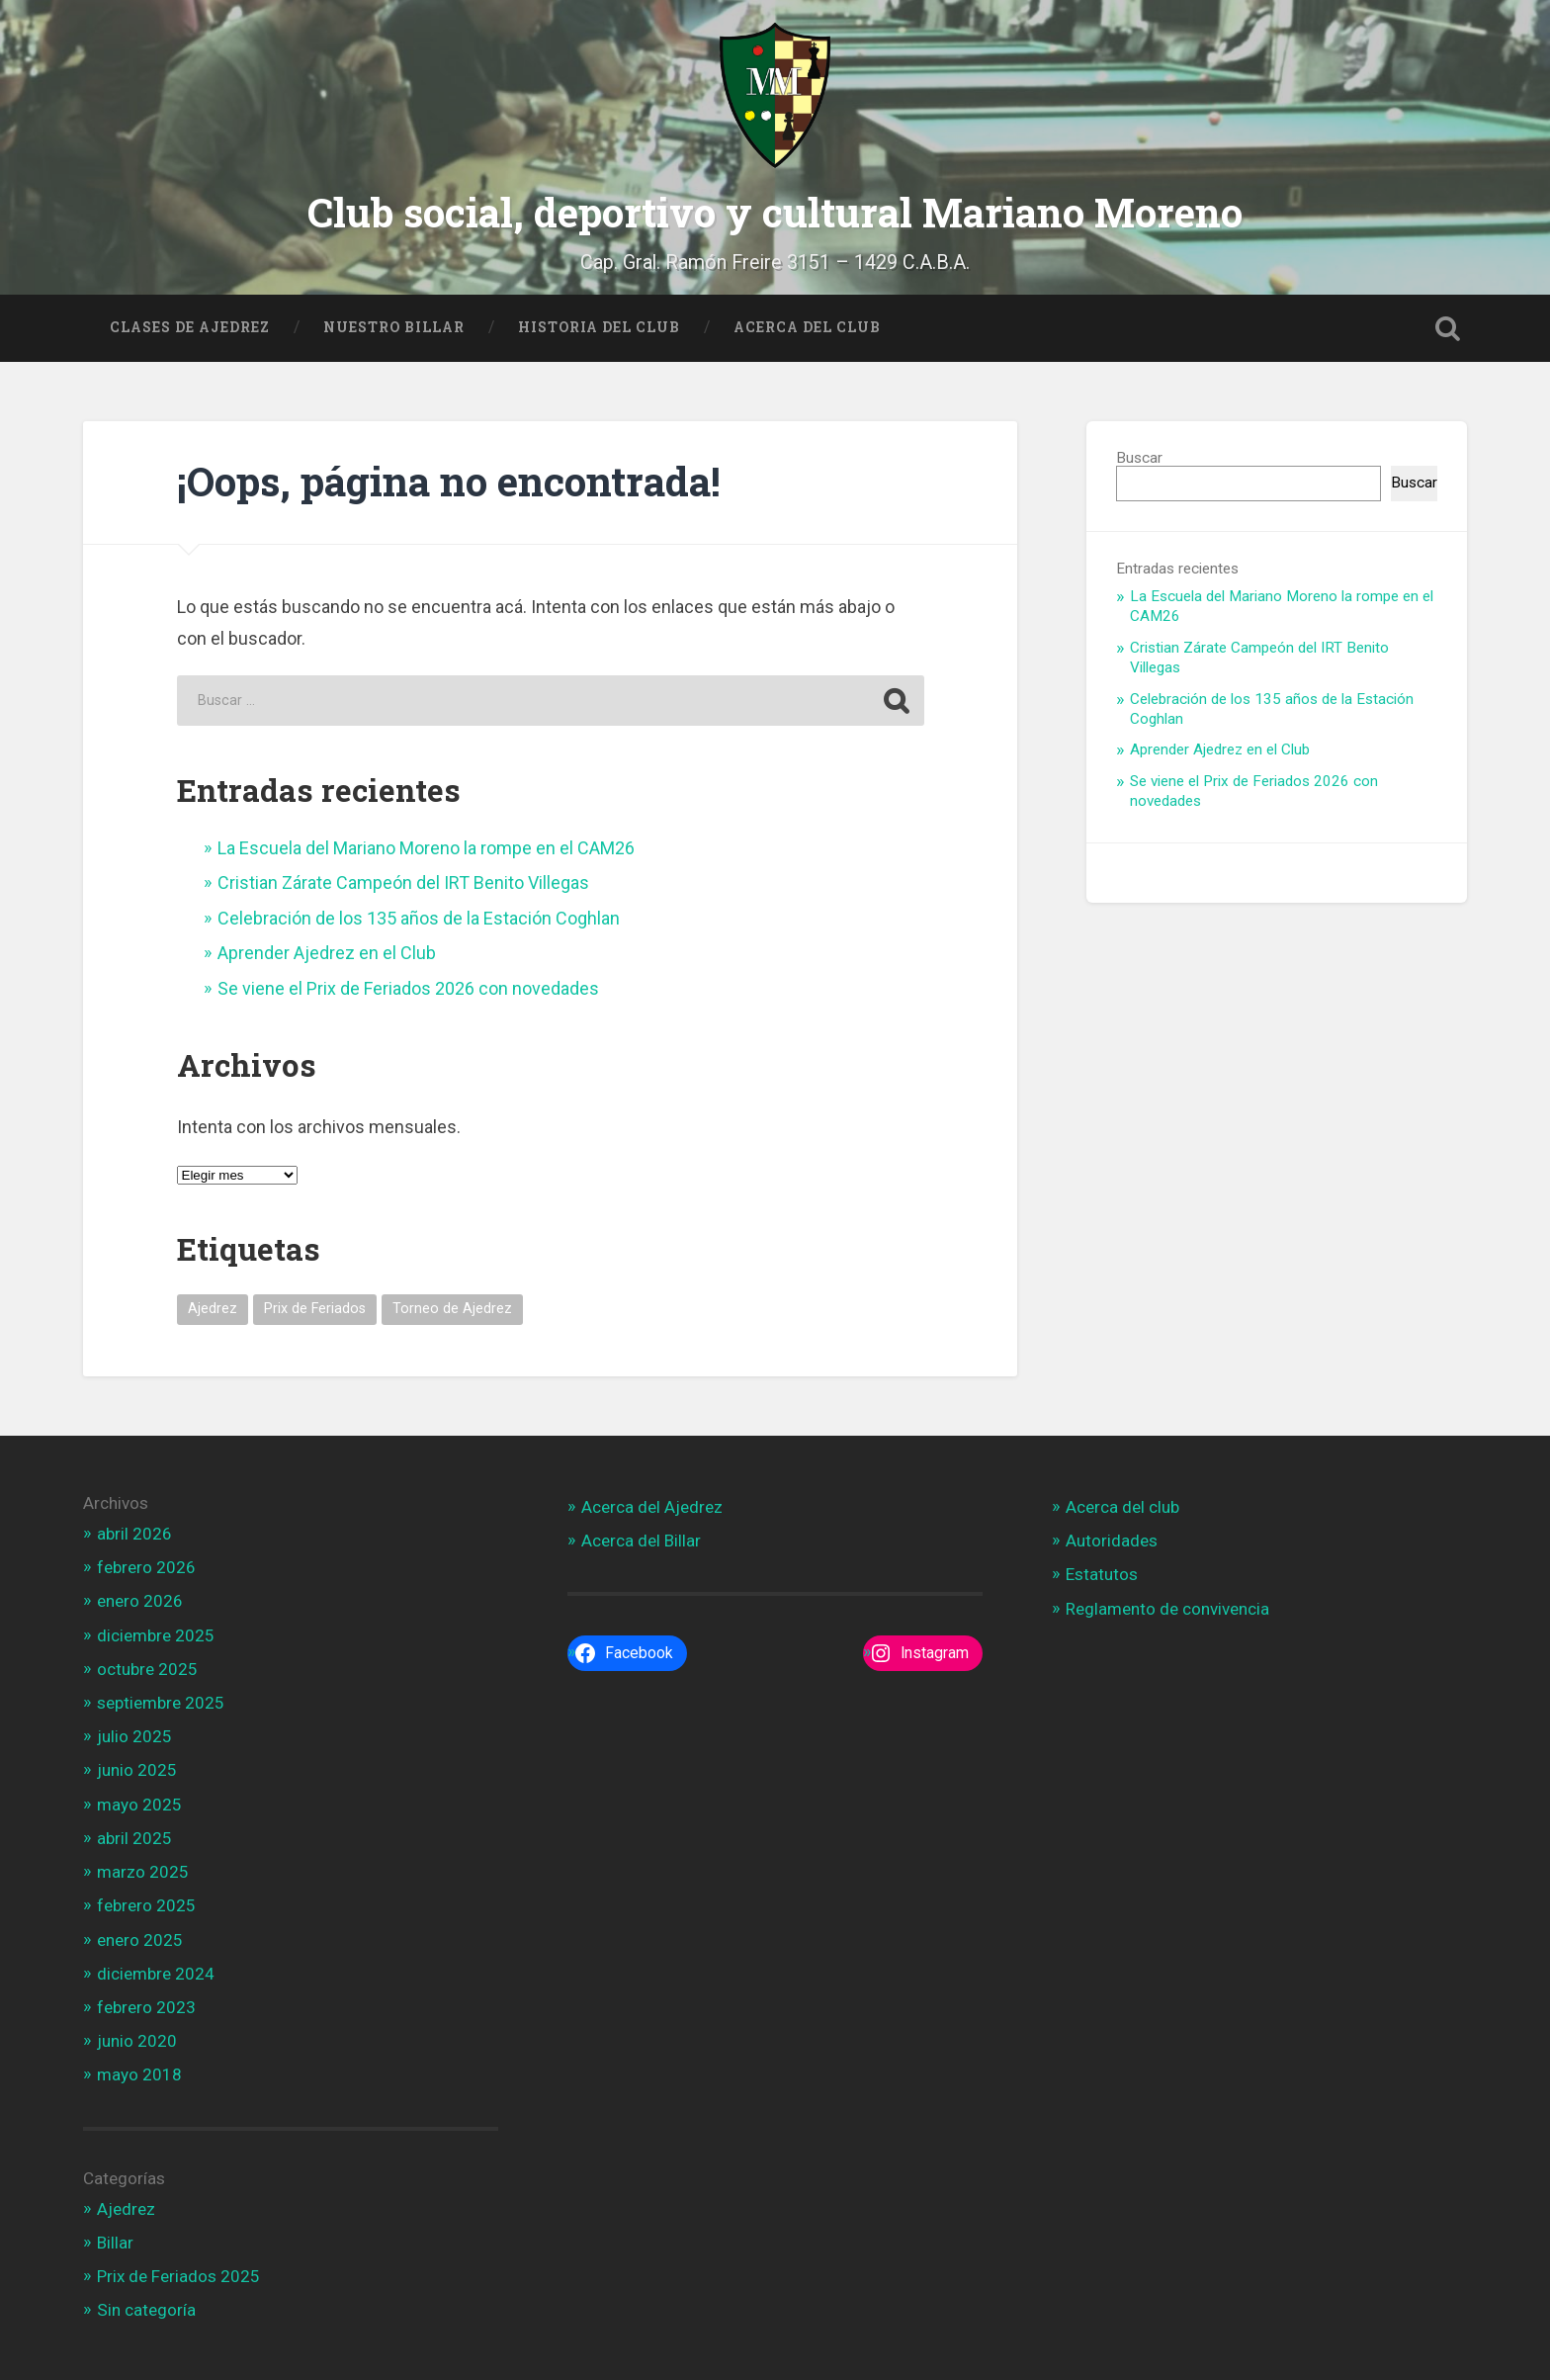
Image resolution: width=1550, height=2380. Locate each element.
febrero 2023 (146, 2006)
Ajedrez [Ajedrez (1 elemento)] (212, 1307)
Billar (115, 2241)
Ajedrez (126, 2207)
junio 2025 (137, 1769)
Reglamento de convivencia (1167, 1607)
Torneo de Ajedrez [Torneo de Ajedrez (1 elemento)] (452, 1307)
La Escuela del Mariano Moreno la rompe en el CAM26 (426, 847)
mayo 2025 (139, 1802)
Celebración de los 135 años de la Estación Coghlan (418, 917)
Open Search (1447, 326)
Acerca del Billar (641, 1539)
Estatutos (1102, 1573)
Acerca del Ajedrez (652, 1506)
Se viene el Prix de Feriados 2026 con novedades (408, 986)
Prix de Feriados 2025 (178, 2275)
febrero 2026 (146, 1566)
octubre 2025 (147, 1668)
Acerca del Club (807, 325)
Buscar (1139, 456)
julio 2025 (134, 1735)
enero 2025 (140, 1938)
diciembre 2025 (156, 1633)
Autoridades (1112, 1539)
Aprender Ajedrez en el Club (326, 951)
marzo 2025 (143, 1871)
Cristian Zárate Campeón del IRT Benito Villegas (403, 881)
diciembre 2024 (156, 1973)
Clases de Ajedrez (190, 325)
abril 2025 (134, 1837)
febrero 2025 (146, 1904)
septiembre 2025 (160, 1702)
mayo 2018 (139, 2073)
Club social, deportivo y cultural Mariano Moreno (775, 211)
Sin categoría (146, 2309)
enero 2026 (140, 1600)
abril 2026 (134, 1533)
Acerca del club (1122, 1506)
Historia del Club (599, 325)
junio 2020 (137, 2040)
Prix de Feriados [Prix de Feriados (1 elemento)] (315, 1307)
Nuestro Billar (394, 325)
